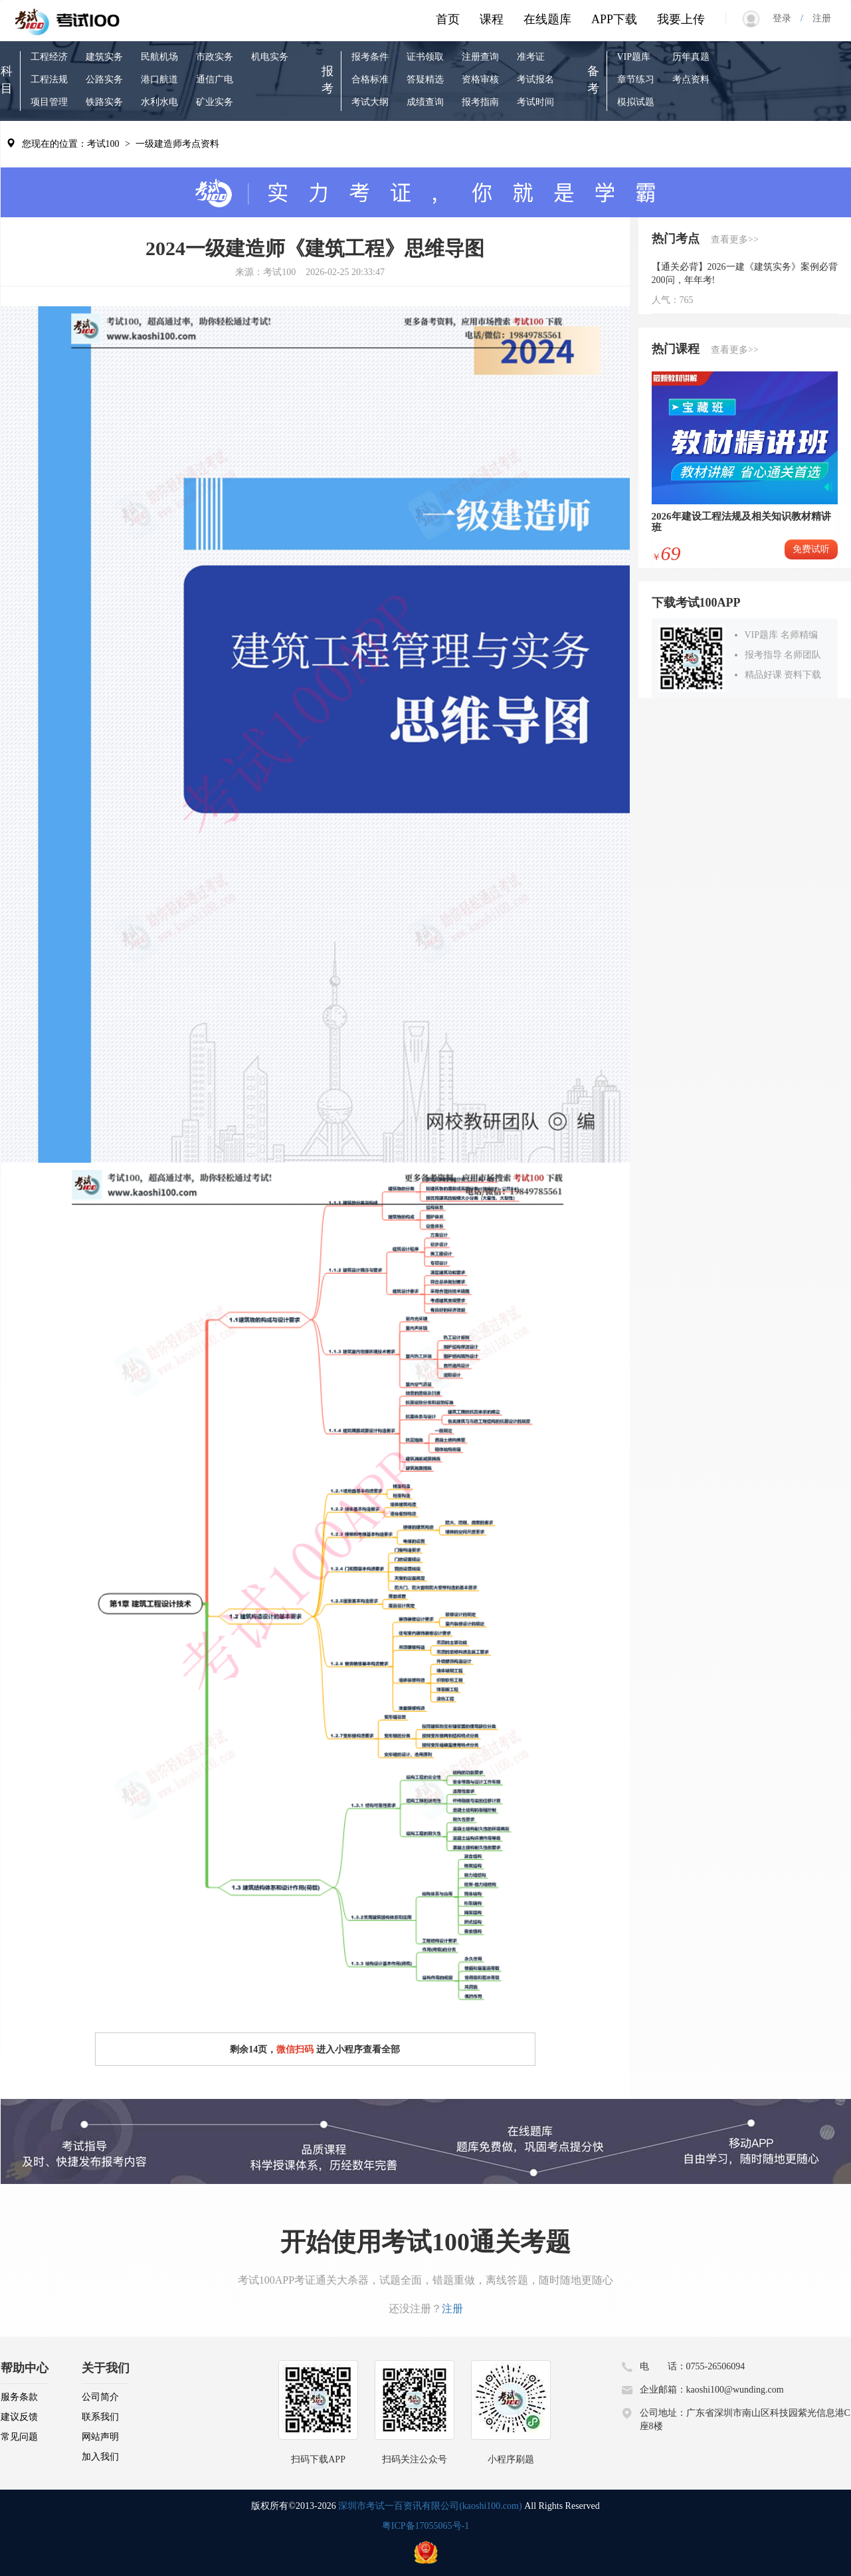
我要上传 (681, 19)
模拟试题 (635, 102)
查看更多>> (735, 240)
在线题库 (547, 19)
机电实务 (269, 57)
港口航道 (159, 79)
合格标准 (370, 79)
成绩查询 (425, 102)
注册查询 (480, 57)
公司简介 (100, 2397)
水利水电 (159, 102)
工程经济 (49, 57)
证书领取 (425, 57)
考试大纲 (370, 102)
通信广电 (214, 79)
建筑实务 (104, 57)
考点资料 (690, 79)
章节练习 (635, 79)
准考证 (531, 57)
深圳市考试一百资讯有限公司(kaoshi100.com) (429, 2506)
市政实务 (214, 57)
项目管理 (49, 102)
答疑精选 (425, 79)
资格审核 (480, 79)
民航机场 (159, 57)
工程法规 (49, 79)
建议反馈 (19, 2417)
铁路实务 (104, 102)
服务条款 (19, 2397)
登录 (787, 18)
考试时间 (535, 102)
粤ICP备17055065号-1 (425, 2526)
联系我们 (100, 2417)
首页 (448, 19)
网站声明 (100, 2437)
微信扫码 (295, 2049)
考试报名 (535, 79)
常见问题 (19, 2437)
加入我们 (100, 2457)
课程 (492, 19)
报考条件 (370, 57)
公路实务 (104, 79)
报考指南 (480, 102)
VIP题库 (634, 57)
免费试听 (811, 549)
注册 (817, 18)
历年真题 (690, 57)
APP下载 (614, 19)
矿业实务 (214, 102)
